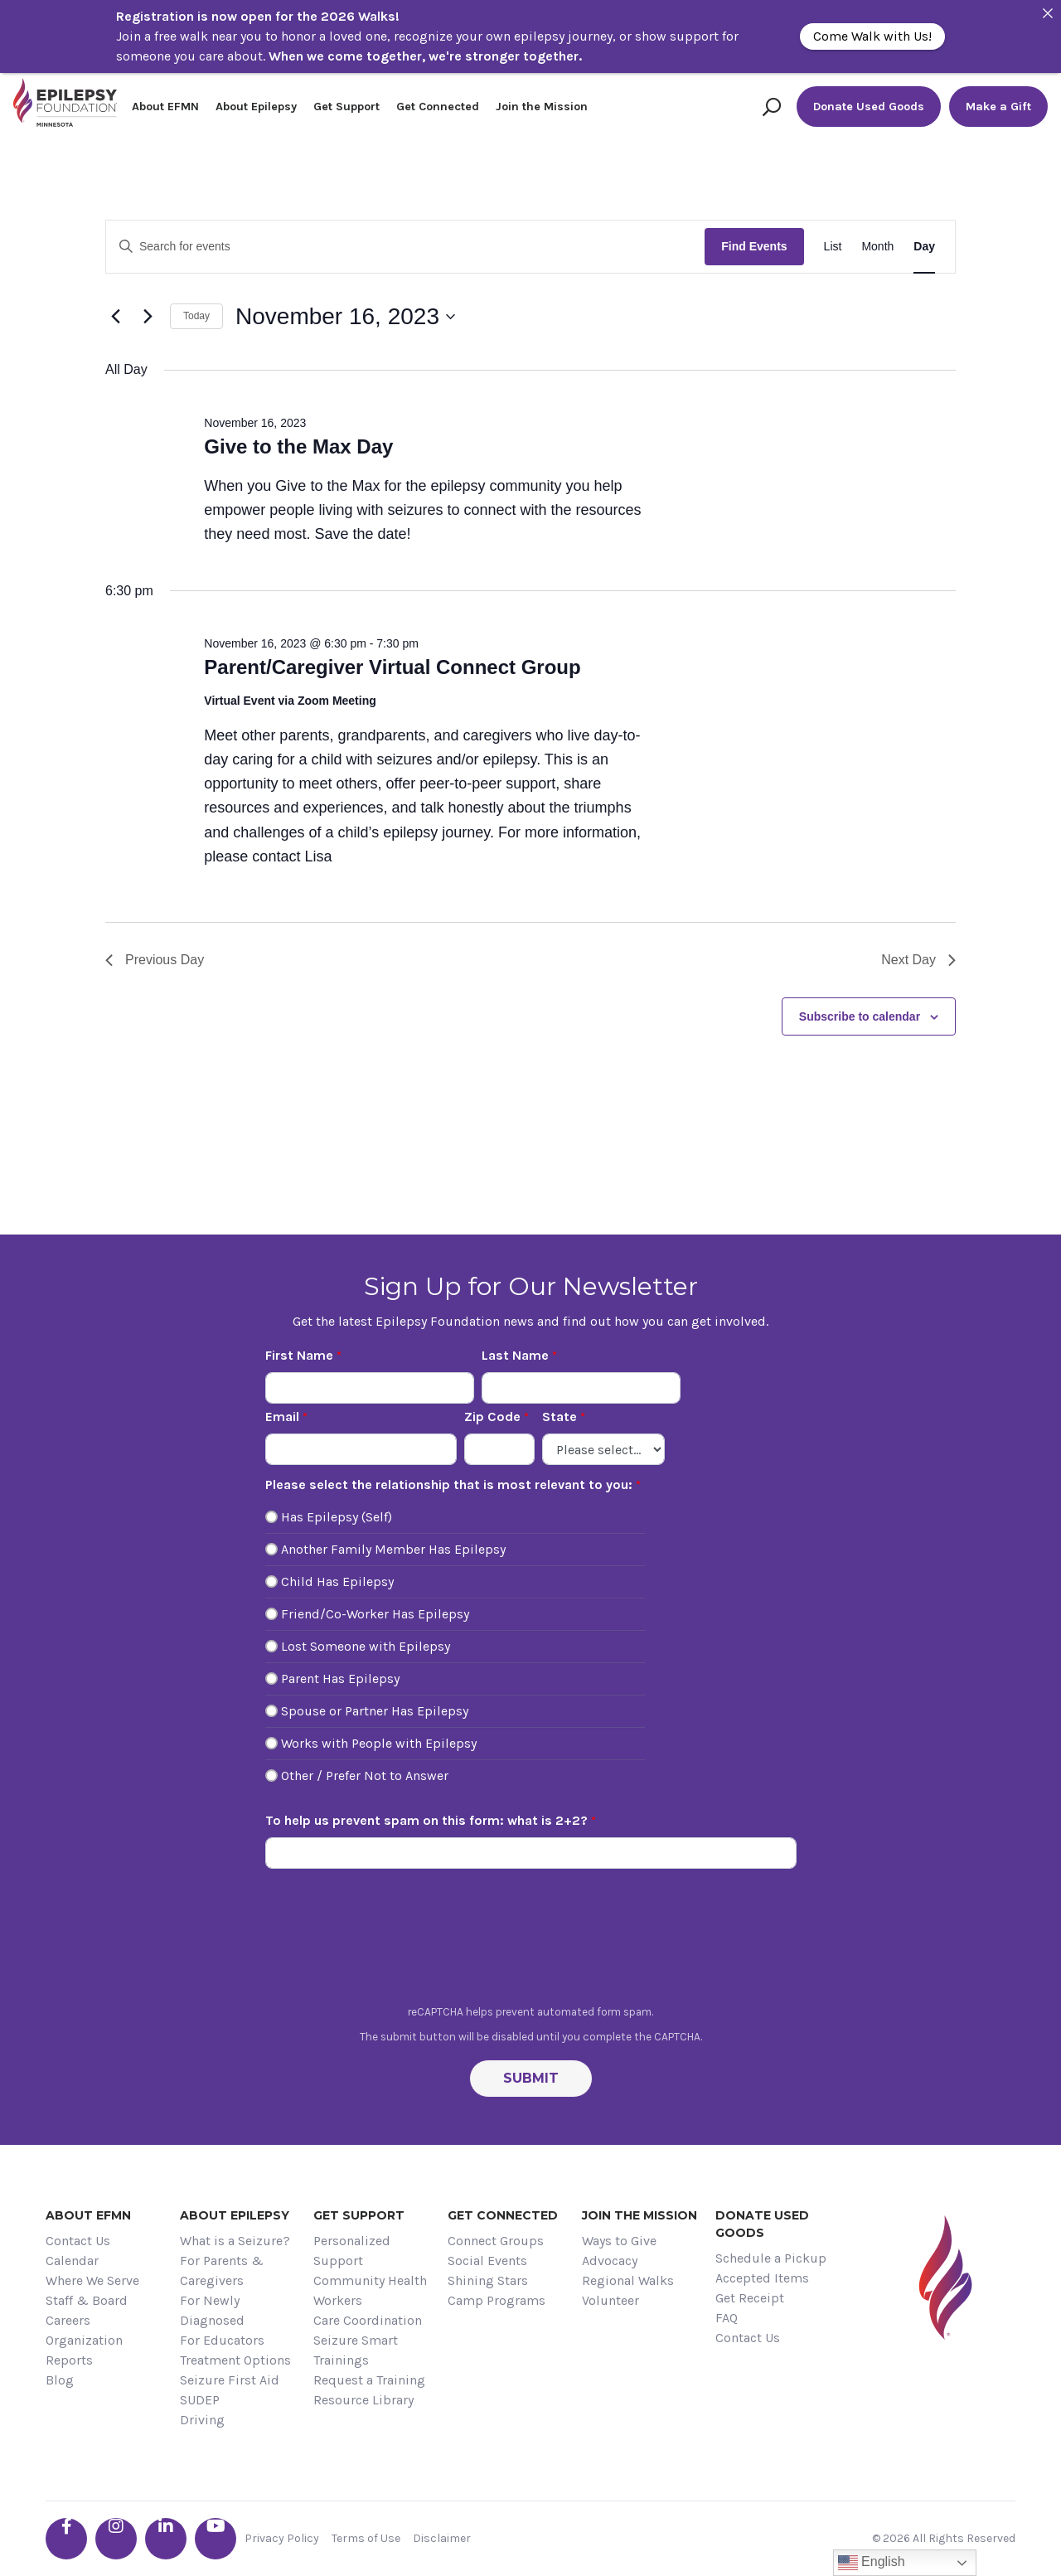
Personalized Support (351, 2250)
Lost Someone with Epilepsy (365, 1646)
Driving (202, 2420)
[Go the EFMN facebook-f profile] (66, 2538)
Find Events (754, 246)
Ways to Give (619, 2241)
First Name (299, 1355)
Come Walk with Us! (872, 36)
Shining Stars (488, 2280)
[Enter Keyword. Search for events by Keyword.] (405, 247)
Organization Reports (84, 2350)
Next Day (918, 960)
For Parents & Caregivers (222, 2270)
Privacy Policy (282, 2538)
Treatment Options (235, 2360)
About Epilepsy (256, 106)
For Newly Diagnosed (212, 2310)
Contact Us (78, 2241)
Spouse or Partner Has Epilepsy (374, 1711)
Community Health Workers (370, 2290)
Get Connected (437, 106)
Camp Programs (496, 2300)
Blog (60, 2380)
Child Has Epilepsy (337, 1581)
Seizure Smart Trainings (355, 2350)
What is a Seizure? (235, 2241)
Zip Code (492, 1416)
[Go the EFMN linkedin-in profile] (166, 2538)
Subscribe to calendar (859, 1016)
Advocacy (609, 2260)
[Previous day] (115, 317)
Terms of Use (366, 2538)
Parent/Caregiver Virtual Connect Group (392, 667)
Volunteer (610, 2300)
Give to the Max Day (298, 446)
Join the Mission (542, 106)
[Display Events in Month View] (877, 247)
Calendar (72, 2260)
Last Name (515, 1355)
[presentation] (530, 1941)
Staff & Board (87, 2300)
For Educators (222, 2340)
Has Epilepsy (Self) (336, 1517)
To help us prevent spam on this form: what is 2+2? (426, 1820)
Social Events (487, 2260)
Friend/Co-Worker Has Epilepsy (375, 1614)
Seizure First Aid (229, 2380)
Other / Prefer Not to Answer (364, 1775)
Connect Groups (496, 2241)
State (559, 1416)
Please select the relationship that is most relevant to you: (448, 1484)
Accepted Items (762, 2278)
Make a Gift (998, 106)
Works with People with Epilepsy (379, 1743)
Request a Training (369, 2380)
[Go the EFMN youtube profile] (215, 2538)
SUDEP (200, 2400)
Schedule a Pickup (770, 2258)
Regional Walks (628, 2280)
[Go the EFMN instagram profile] (116, 2538)
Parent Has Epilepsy (340, 1678)
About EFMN (165, 106)
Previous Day (154, 960)
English (871, 2563)
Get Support (346, 106)
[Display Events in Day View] (924, 247)
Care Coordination (367, 2320)
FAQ (726, 2318)
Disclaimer (442, 2538)
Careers (68, 2320)
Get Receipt (749, 2298)
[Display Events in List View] (833, 247)
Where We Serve (92, 2280)
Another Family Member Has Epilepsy (393, 1549)
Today (196, 316)
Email (282, 1416)
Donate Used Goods (868, 106)
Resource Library (363, 2400)
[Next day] (147, 317)
